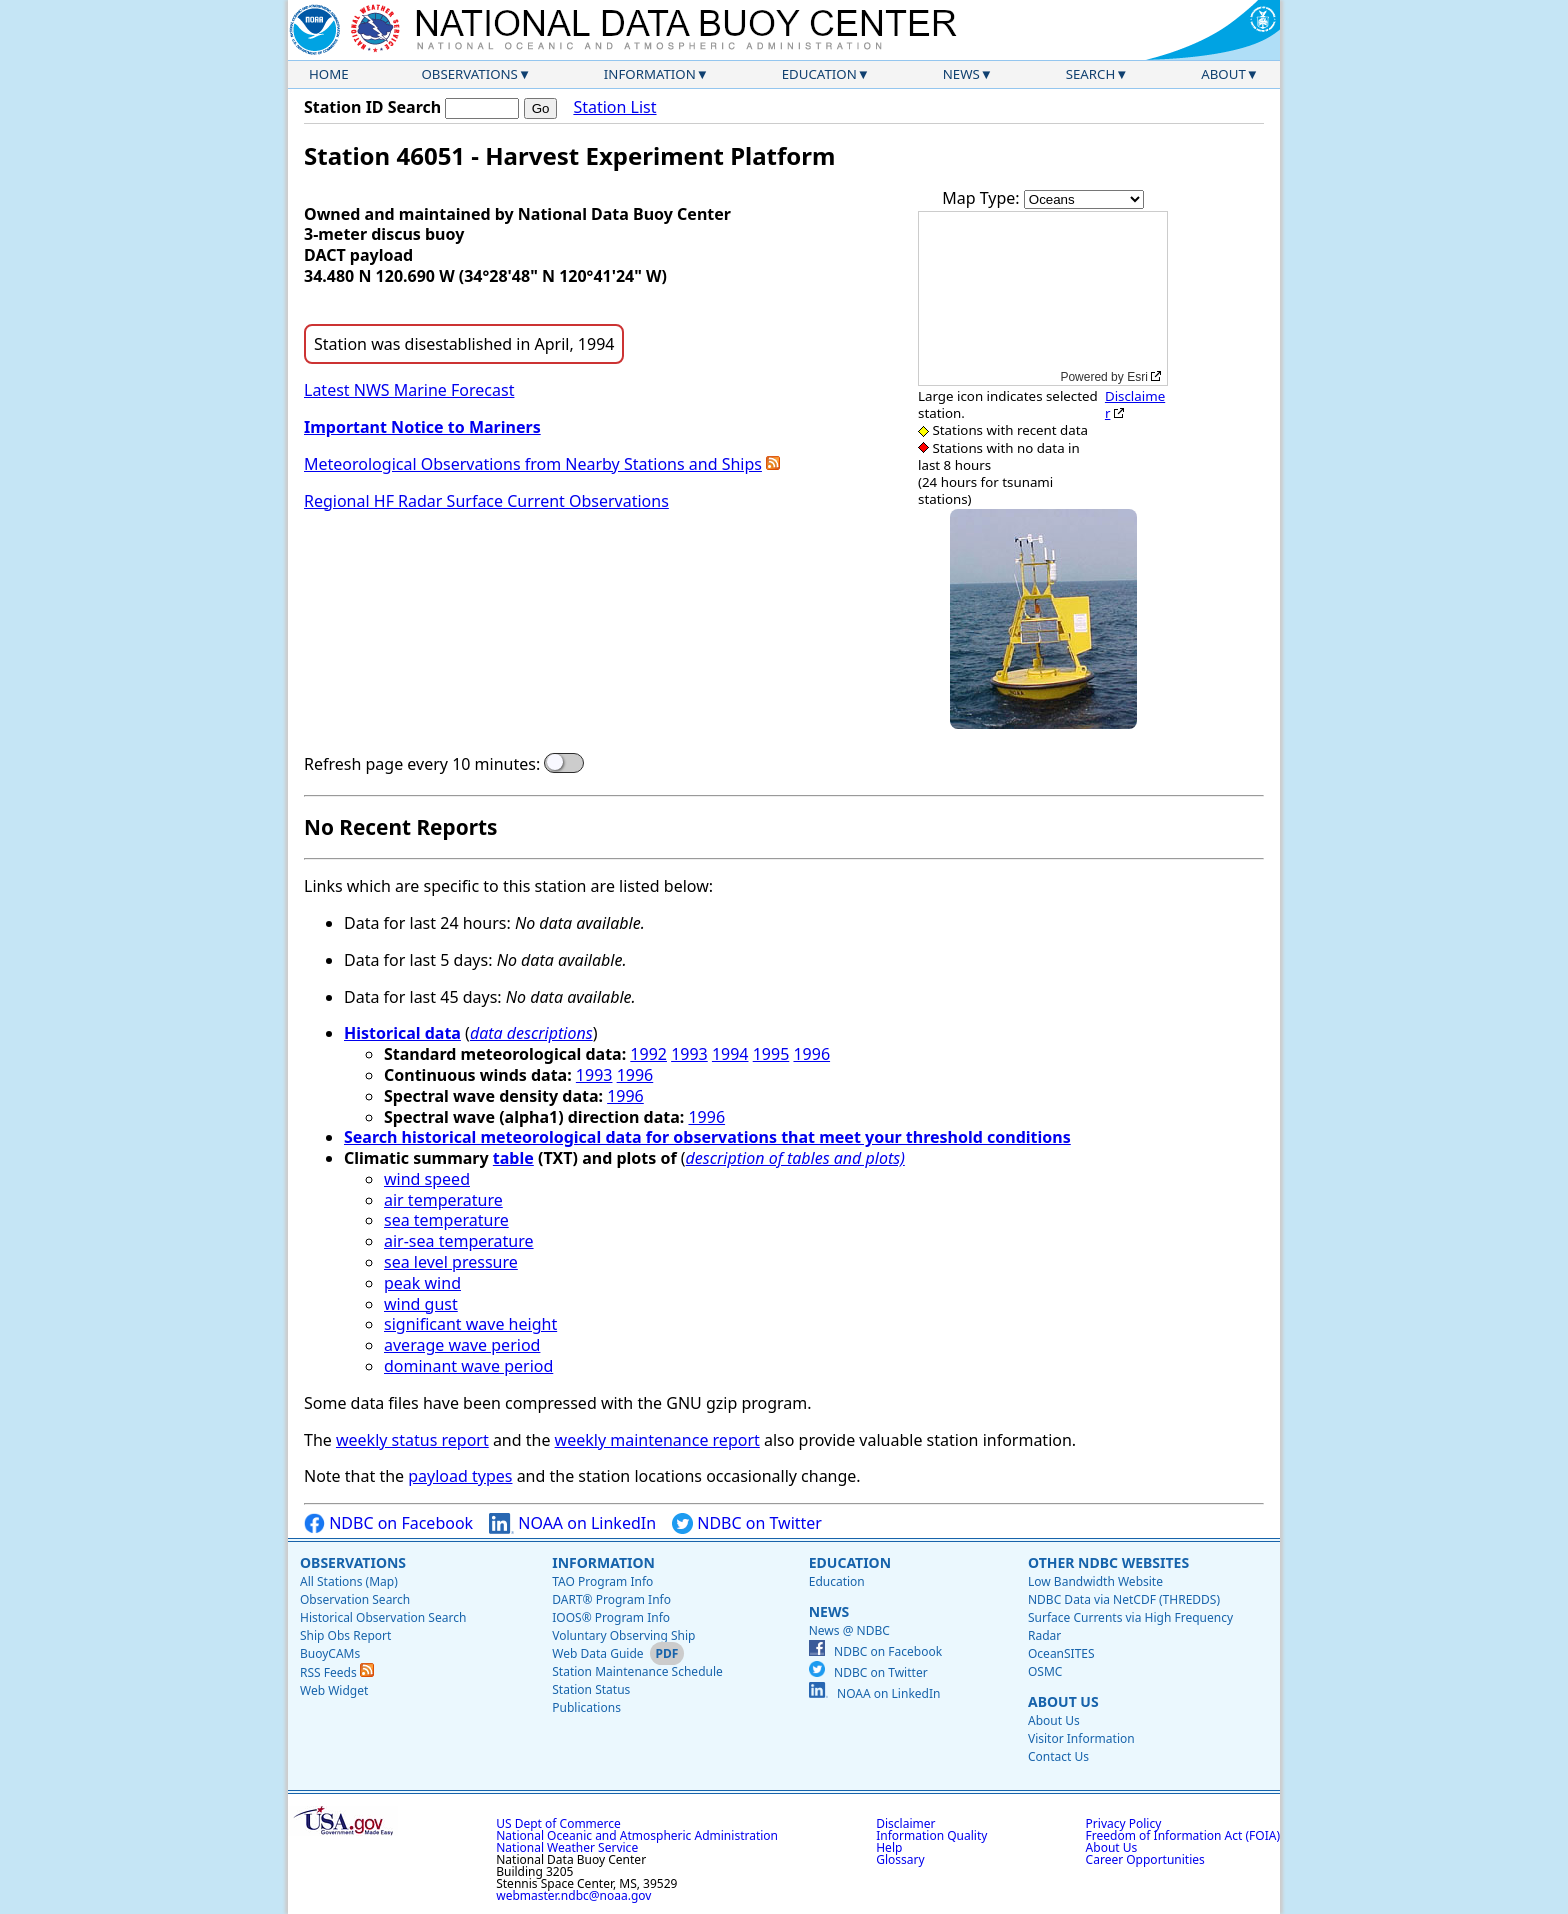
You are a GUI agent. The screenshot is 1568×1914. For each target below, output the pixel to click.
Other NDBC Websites (1108, 1562)
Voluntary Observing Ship (623, 1635)
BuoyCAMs (330, 1653)
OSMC (1045, 1671)
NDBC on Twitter (747, 1523)
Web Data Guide (597, 1653)
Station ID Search (372, 107)
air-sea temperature (459, 1241)
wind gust (421, 1304)
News (961, 74)
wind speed (427, 1179)
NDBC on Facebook (388, 1523)
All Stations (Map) (349, 1581)
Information (650, 74)
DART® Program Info (611, 1599)
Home (329, 74)
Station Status (591, 1689)
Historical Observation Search (383, 1617)
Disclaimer (1135, 404)
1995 (771, 1054)
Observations (469, 74)
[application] (1043, 298)
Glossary (900, 1859)
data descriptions (531, 1033)
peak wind (422, 1283)
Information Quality (931, 1835)
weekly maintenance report (657, 1440)
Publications (586, 1707)
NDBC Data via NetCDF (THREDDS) (1124, 1599)
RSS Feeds (337, 1672)
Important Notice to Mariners (422, 427)
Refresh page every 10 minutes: (422, 764)
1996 (811, 1054)
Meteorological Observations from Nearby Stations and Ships (533, 464)
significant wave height (470, 1324)
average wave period (462, 1345)
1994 (730, 1054)
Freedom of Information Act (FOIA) (1183, 1835)
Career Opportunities (1145, 1859)
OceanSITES (1061, 1653)
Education (819, 74)
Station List (614, 107)
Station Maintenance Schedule (637, 1671)
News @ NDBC (849, 1630)
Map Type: (983, 198)
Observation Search (355, 1599)
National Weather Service (567, 1847)
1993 (689, 1054)
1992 (648, 1054)
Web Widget (334, 1690)
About (1223, 74)
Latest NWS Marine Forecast (409, 390)
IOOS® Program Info (611, 1617)
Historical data (402, 1033)
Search (1091, 74)
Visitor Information (1081, 1738)
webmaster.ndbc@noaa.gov (573, 1895)
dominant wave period (468, 1366)
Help (889, 1847)
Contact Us (1058, 1756)
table (513, 1158)
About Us (1063, 1701)
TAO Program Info (602, 1581)
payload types (460, 1476)
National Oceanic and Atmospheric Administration (637, 1835)
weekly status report (412, 1440)
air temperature (443, 1200)
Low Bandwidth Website (1095, 1581)
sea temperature (446, 1220)
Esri (1137, 377)
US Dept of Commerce (558, 1823)
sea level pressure (451, 1262)
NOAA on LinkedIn (572, 1523)
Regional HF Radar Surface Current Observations (486, 501)
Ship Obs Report (345, 1635)
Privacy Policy (1124, 1823)
